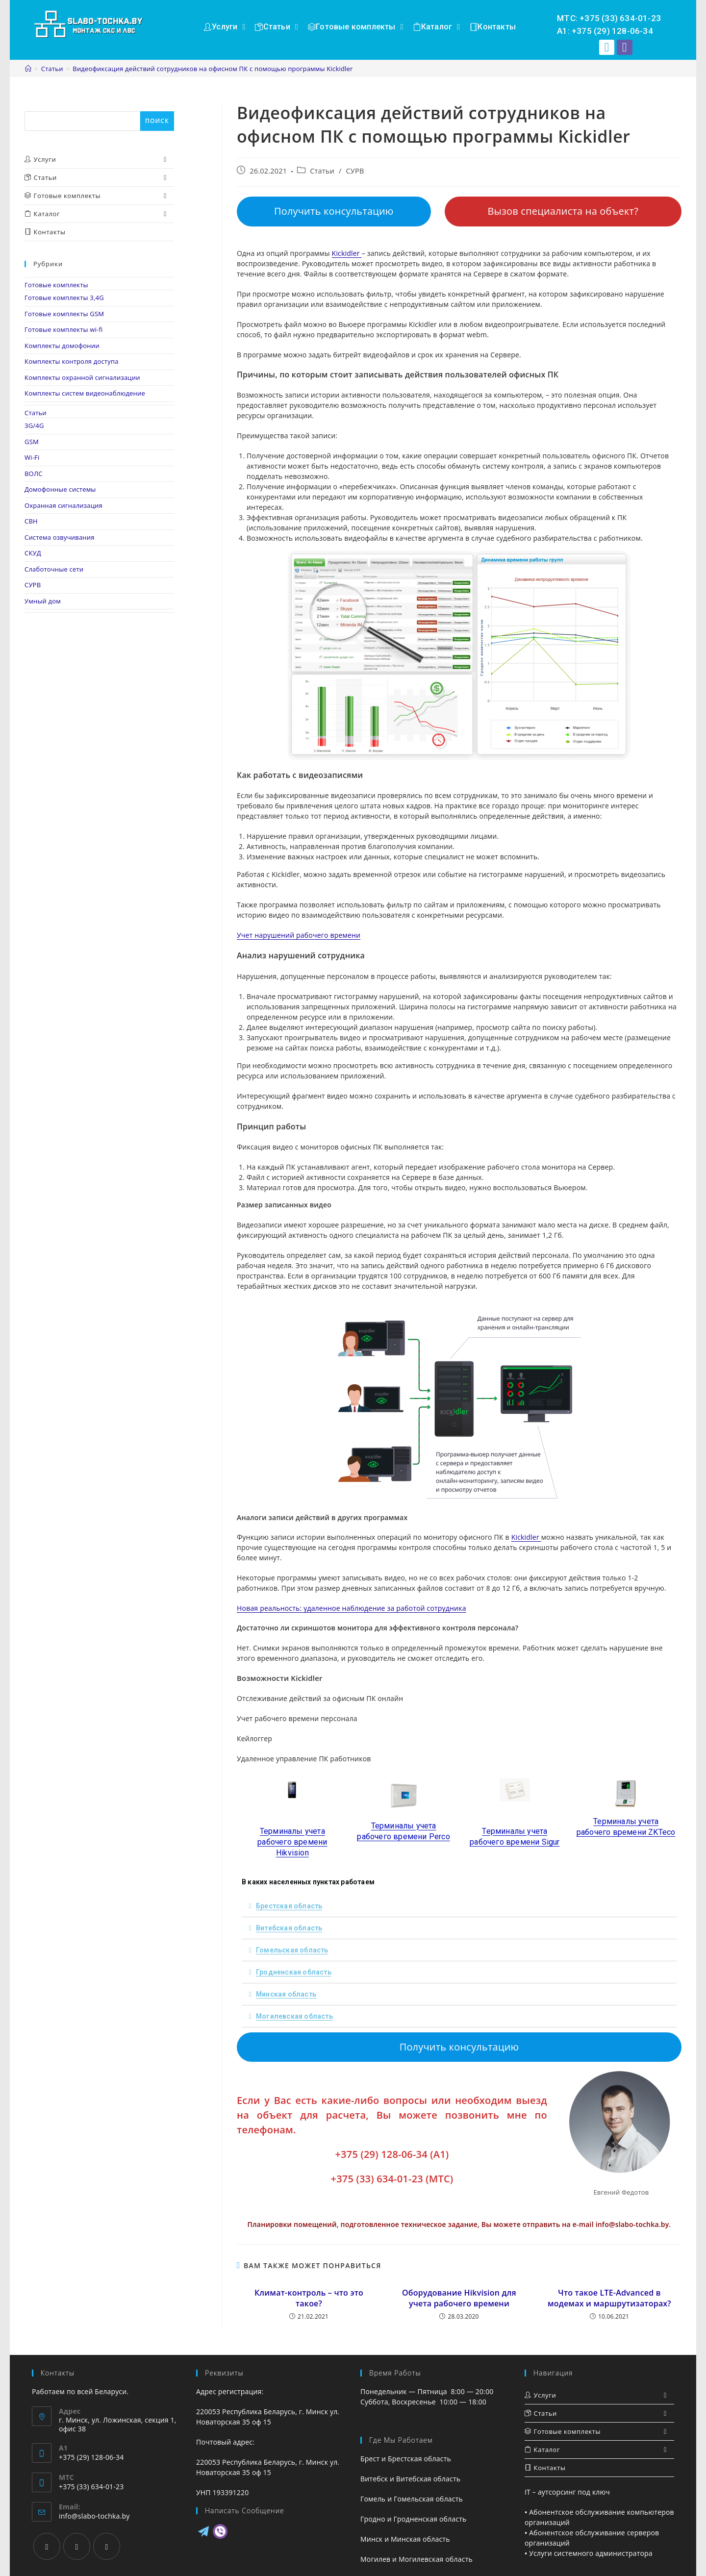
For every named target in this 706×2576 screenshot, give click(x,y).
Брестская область (289, 1906)
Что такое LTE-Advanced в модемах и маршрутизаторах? (609, 2298)
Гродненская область (293, 1972)
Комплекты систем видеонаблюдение (85, 393)
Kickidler (347, 253)
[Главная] (28, 68)
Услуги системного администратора (591, 2553)
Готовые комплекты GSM (64, 313)
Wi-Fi (32, 457)
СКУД (33, 553)
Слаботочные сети (54, 569)
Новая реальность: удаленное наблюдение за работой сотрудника (351, 1608)
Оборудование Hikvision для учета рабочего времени (459, 2298)
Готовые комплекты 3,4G (64, 297)
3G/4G (34, 425)
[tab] (459, 1906)
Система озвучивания (60, 537)
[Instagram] (76, 2546)
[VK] (106, 2546)
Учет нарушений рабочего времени (298, 935)
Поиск (35, 105)
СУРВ (355, 170)
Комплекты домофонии (62, 345)
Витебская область (289, 1928)
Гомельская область (292, 1950)
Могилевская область (294, 2016)
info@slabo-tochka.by (94, 2516)
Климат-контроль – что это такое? (308, 2298)
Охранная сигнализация (63, 505)
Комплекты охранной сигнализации (82, 377)
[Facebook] (46, 2546)
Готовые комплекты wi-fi (64, 329)
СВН (31, 521)
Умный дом (43, 601)
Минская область (286, 1994)
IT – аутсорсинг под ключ (567, 2492)
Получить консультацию (334, 211)
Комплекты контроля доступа (72, 361)
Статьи (322, 170)
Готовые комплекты (56, 284)
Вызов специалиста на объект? (563, 211)
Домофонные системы (60, 489)
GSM (32, 441)
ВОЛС (34, 473)
